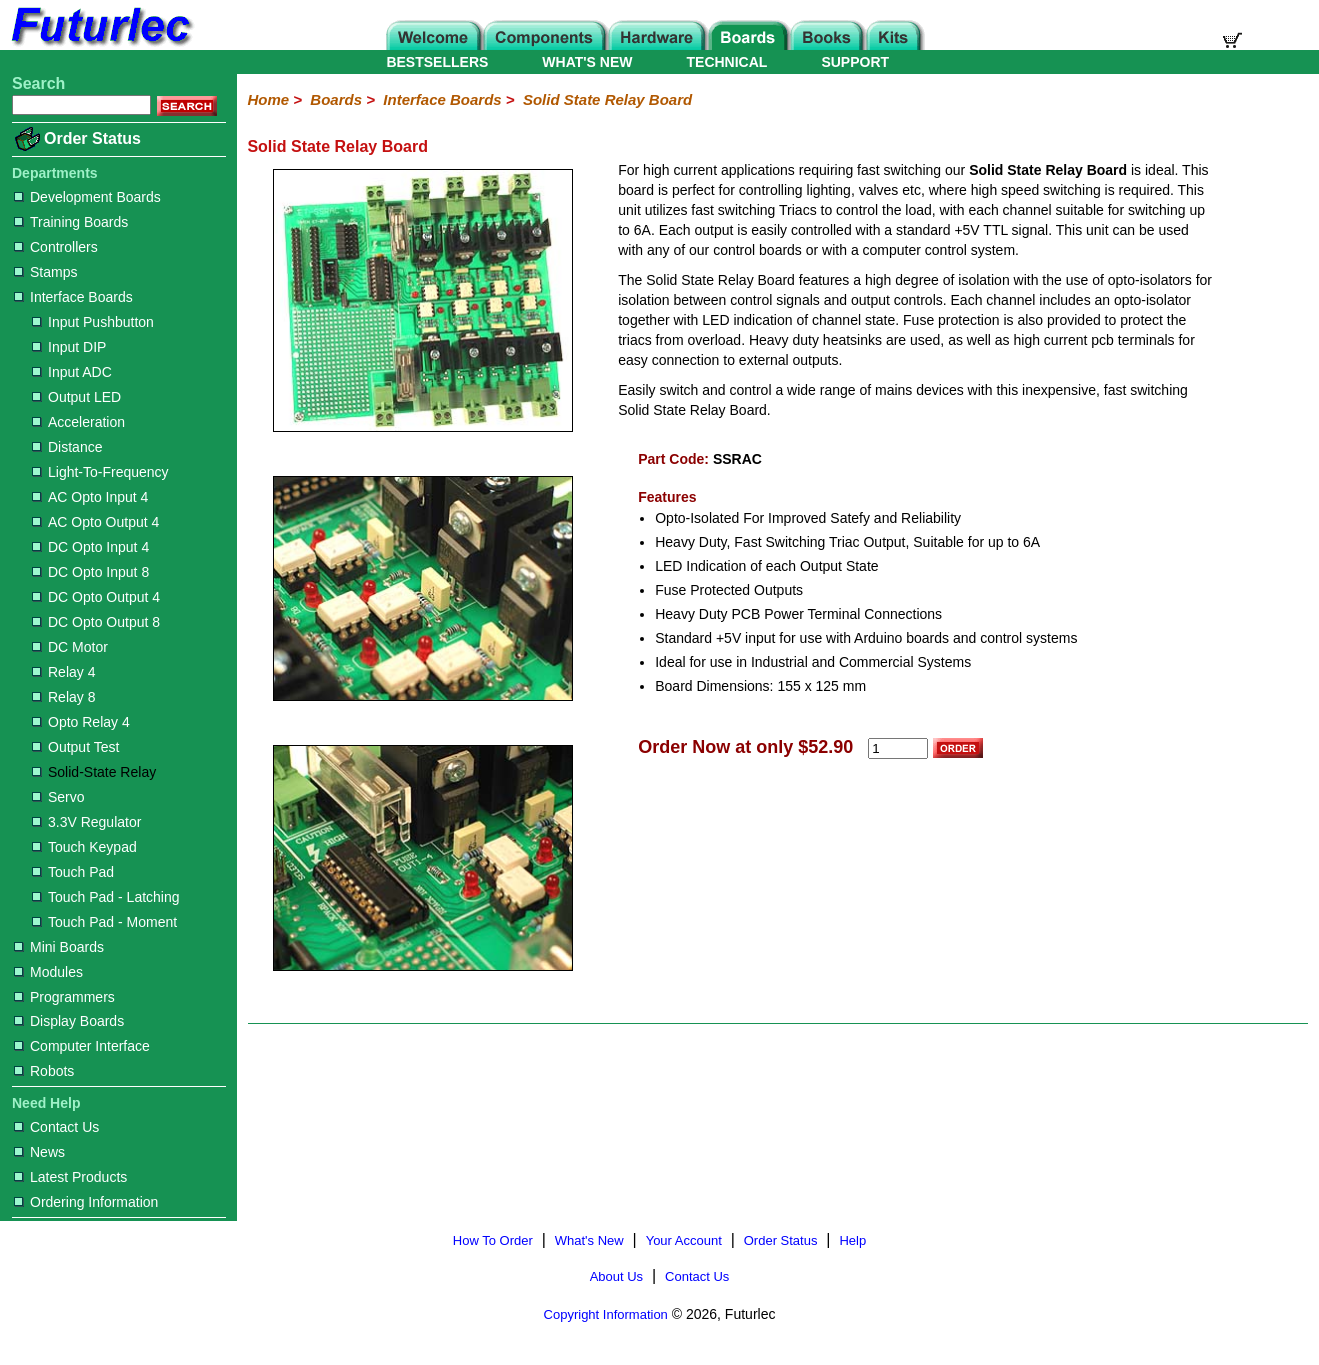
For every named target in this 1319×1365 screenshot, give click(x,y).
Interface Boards (73, 297)
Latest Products (70, 1177)
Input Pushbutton (93, 322)
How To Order (493, 1240)
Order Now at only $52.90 (745, 747)
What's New (589, 1240)
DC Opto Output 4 (96, 597)
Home (268, 99)
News (39, 1152)
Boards (336, 99)
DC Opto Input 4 (90, 547)
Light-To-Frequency (100, 472)
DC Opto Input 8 (90, 572)
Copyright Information (606, 1314)
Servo (58, 797)
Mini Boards (59, 947)
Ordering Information (86, 1202)
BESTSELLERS (437, 62)
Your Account (684, 1240)
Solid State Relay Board (607, 99)
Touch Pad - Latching (106, 897)
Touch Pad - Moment (104, 922)
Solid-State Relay (94, 772)
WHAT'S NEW (587, 62)
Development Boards (87, 197)
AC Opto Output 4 (95, 522)
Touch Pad (73, 872)
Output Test (75, 747)
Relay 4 (63, 672)
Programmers (64, 997)
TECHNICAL (727, 62)
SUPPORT (855, 62)
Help (852, 1240)
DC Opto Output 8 (96, 622)
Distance (67, 447)
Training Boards (71, 222)
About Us (616, 1276)
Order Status (92, 138)
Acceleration (78, 422)
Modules (48, 972)
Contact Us (56, 1127)
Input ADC (72, 372)
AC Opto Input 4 (90, 497)
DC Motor (70, 647)
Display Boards (69, 1021)
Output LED (76, 397)
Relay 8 (63, 697)
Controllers (56, 247)
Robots (44, 1071)
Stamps (45, 272)
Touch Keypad (84, 847)
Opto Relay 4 (81, 722)
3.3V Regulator (86, 822)
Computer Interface (82, 1046)
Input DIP (69, 347)
